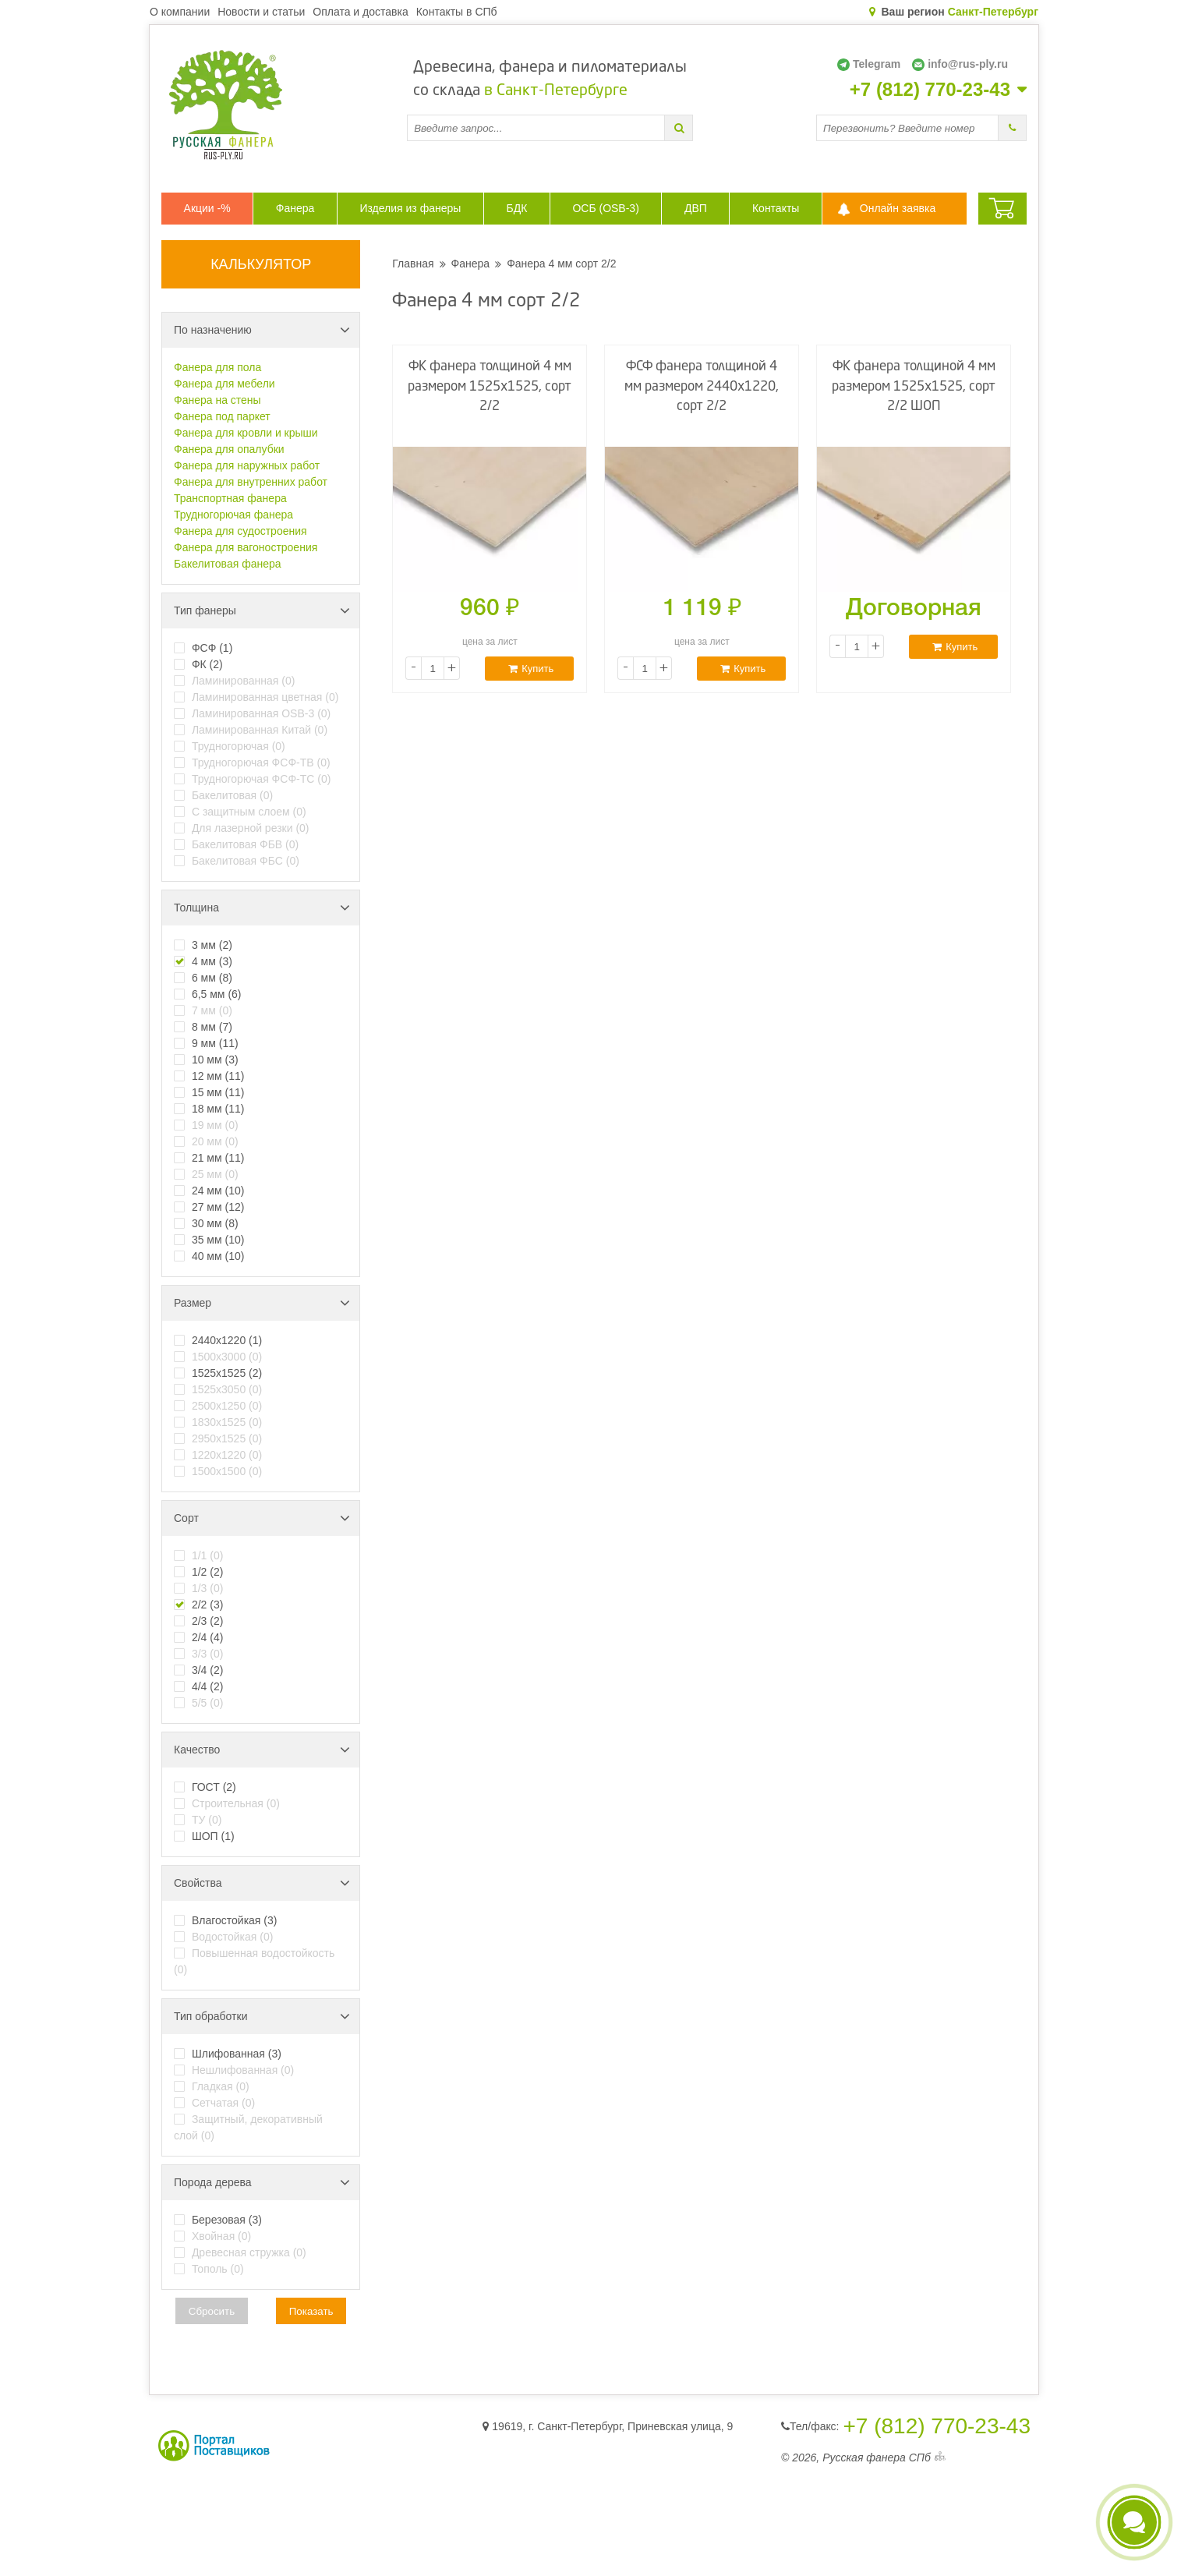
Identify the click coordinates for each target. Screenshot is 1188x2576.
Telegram (868, 64)
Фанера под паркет (222, 416)
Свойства (262, 1883)
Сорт (262, 1518)
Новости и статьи (261, 11)
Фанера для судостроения (240, 531)
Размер (262, 1303)
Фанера (295, 208)
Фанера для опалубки (229, 449)
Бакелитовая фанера (227, 563)
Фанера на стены (217, 400)
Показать (311, 2311)
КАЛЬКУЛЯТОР (260, 264)
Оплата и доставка (360, 11)
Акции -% (207, 208)
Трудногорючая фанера (233, 514)
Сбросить (212, 2311)
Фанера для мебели (224, 383)
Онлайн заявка (897, 208)
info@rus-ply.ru (960, 64)
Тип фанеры (262, 610)
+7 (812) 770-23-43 (930, 89)
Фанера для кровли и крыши (246, 432)
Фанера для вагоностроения (245, 547)
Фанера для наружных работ (247, 465)
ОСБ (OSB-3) (605, 208)
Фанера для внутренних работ (250, 482)
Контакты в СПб (456, 11)
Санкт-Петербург (993, 11)
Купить (530, 668)
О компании (180, 11)
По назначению (262, 330)
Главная (412, 263)
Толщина (262, 907)
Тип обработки (262, 2016)
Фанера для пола (217, 367)
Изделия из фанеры (410, 208)
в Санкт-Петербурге (556, 91)
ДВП (695, 208)
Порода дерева (262, 2182)
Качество (262, 1749)
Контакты (775, 208)
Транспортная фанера (230, 498)
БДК (516, 208)
